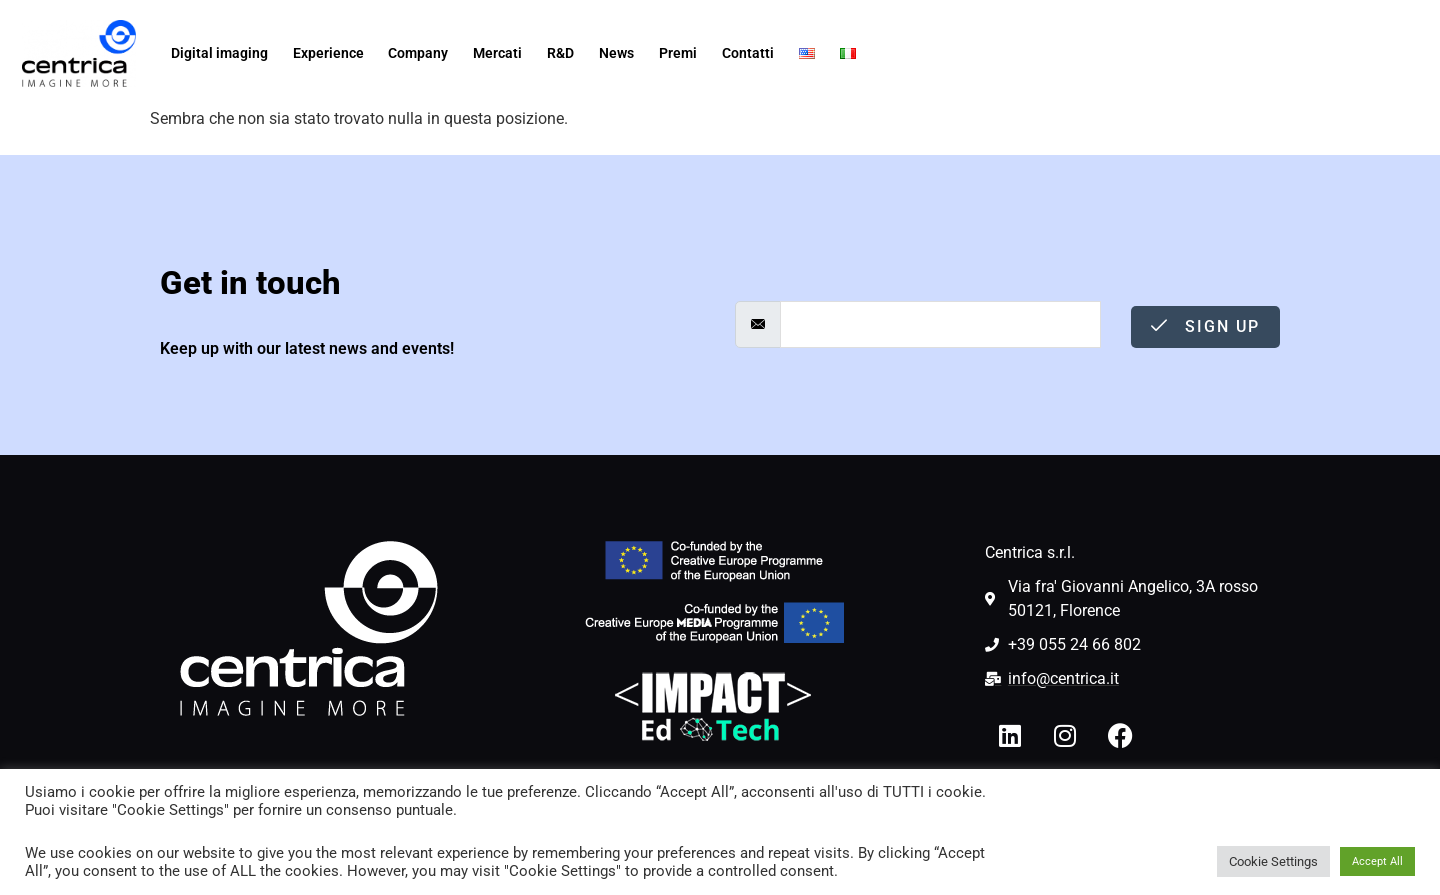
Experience (328, 53)
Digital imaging (219, 53)
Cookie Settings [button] (1273, 861)
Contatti (748, 53)
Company (418, 53)
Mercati (497, 53)
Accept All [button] (1377, 861)
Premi (678, 53)
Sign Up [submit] (1205, 326)
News (616, 53)
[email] (940, 324)
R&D (560, 53)
